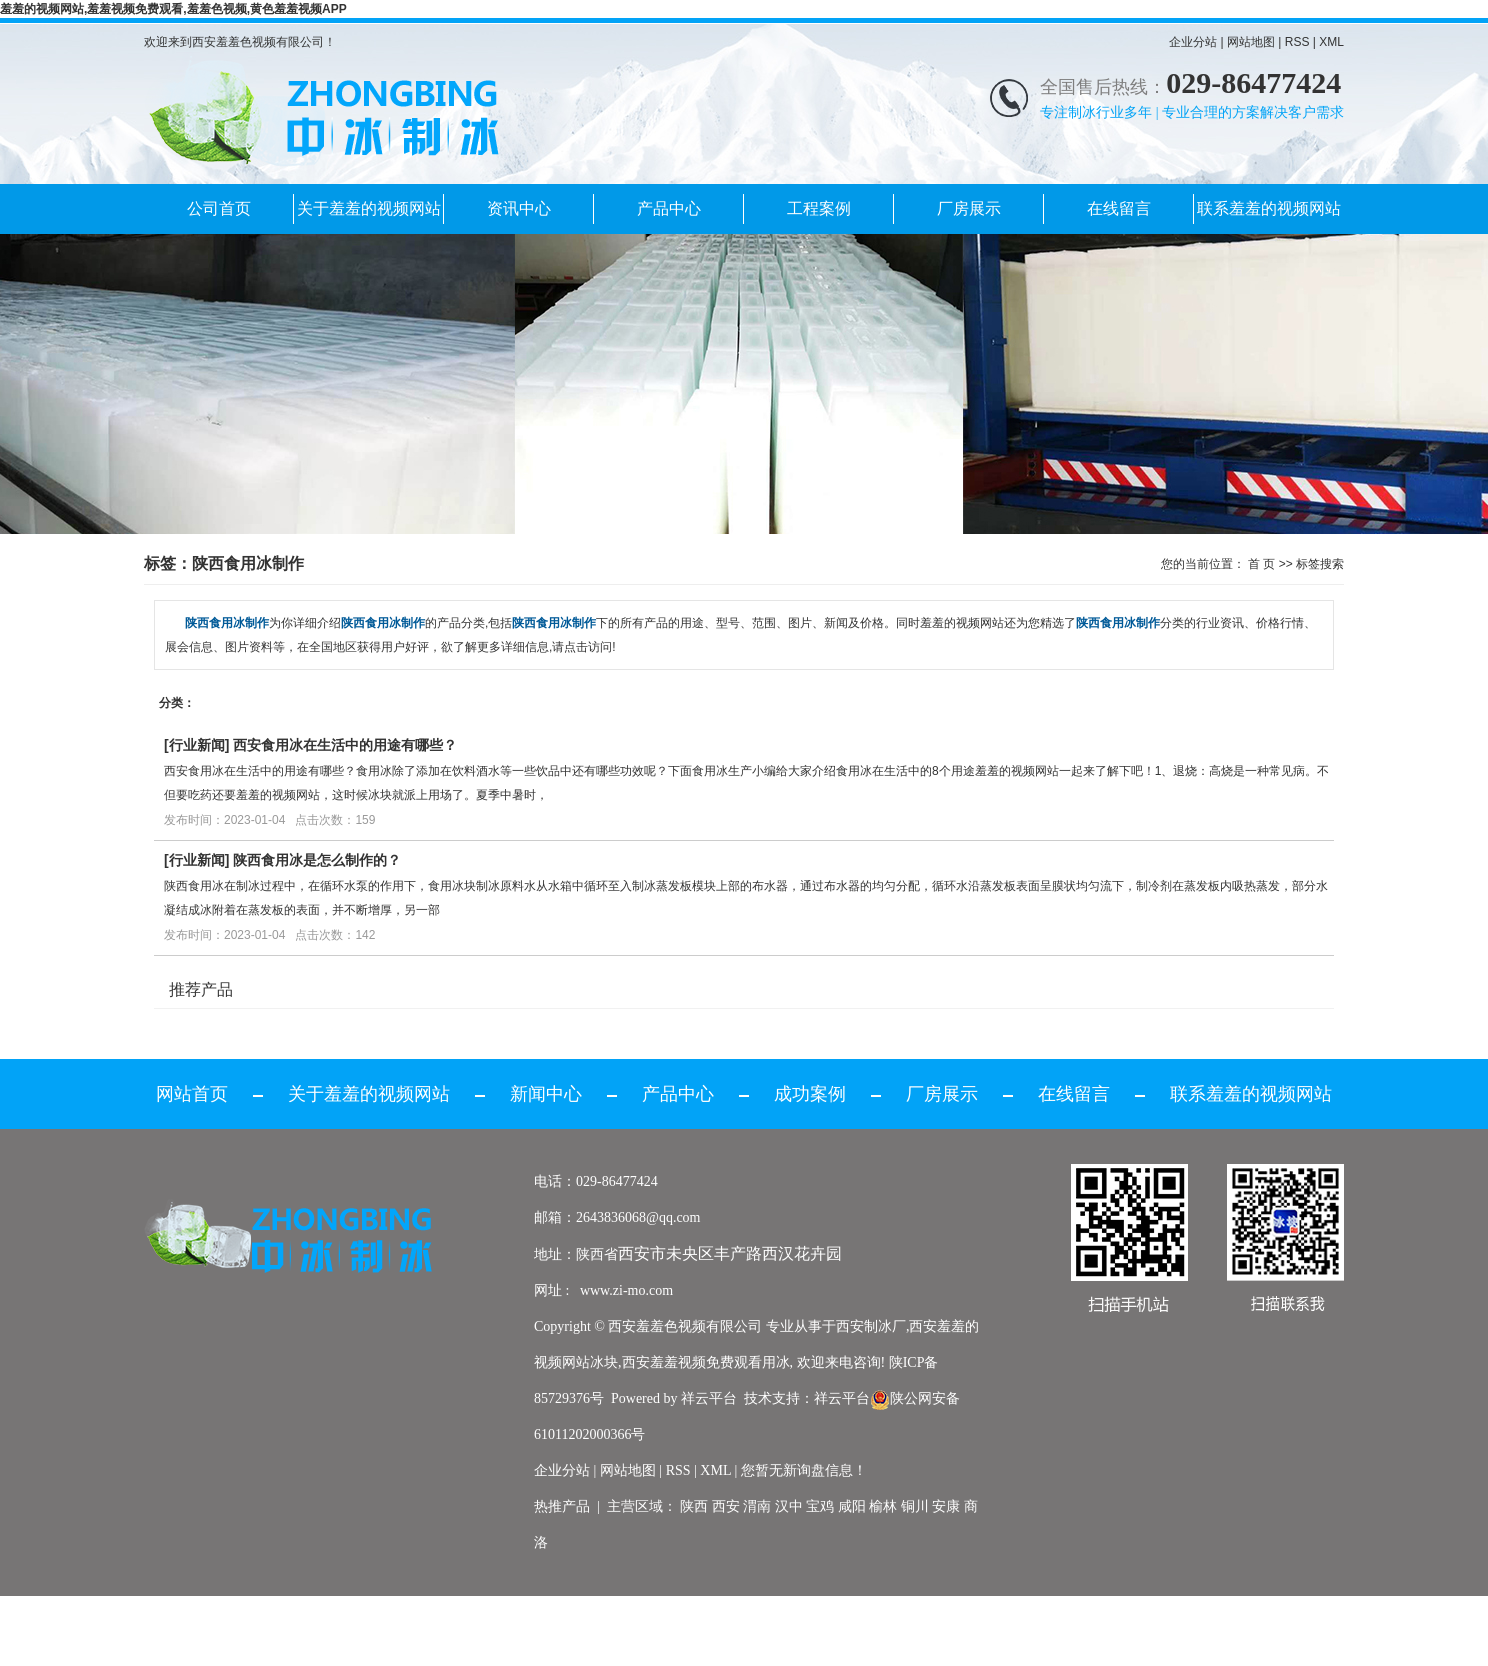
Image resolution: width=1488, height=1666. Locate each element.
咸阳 (852, 1506)
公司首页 (219, 208)
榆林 (883, 1506)
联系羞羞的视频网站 (1269, 208)
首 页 (1261, 564)
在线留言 (1119, 208)
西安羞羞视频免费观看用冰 (706, 1362)
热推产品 (562, 1506)
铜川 (915, 1506)
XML (1331, 42)
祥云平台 (709, 1398)
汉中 (789, 1506)
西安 (726, 1506)
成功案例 (810, 1094)
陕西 (694, 1506)
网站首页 (192, 1094)
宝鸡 (820, 1506)
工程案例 (819, 208)
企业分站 (1193, 42)
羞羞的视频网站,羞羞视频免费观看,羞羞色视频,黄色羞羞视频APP (173, 9)
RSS (1297, 42)
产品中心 (669, 208)
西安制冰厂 (871, 1326)
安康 (946, 1506)
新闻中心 (546, 1094)
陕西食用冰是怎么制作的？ (317, 860)
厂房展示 (969, 208)
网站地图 (1251, 42)
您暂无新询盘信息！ (804, 1470)
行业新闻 (197, 745)
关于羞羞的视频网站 (369, 208)
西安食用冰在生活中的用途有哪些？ (345, 745)
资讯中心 (519, 208)
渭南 (757, 1506)
